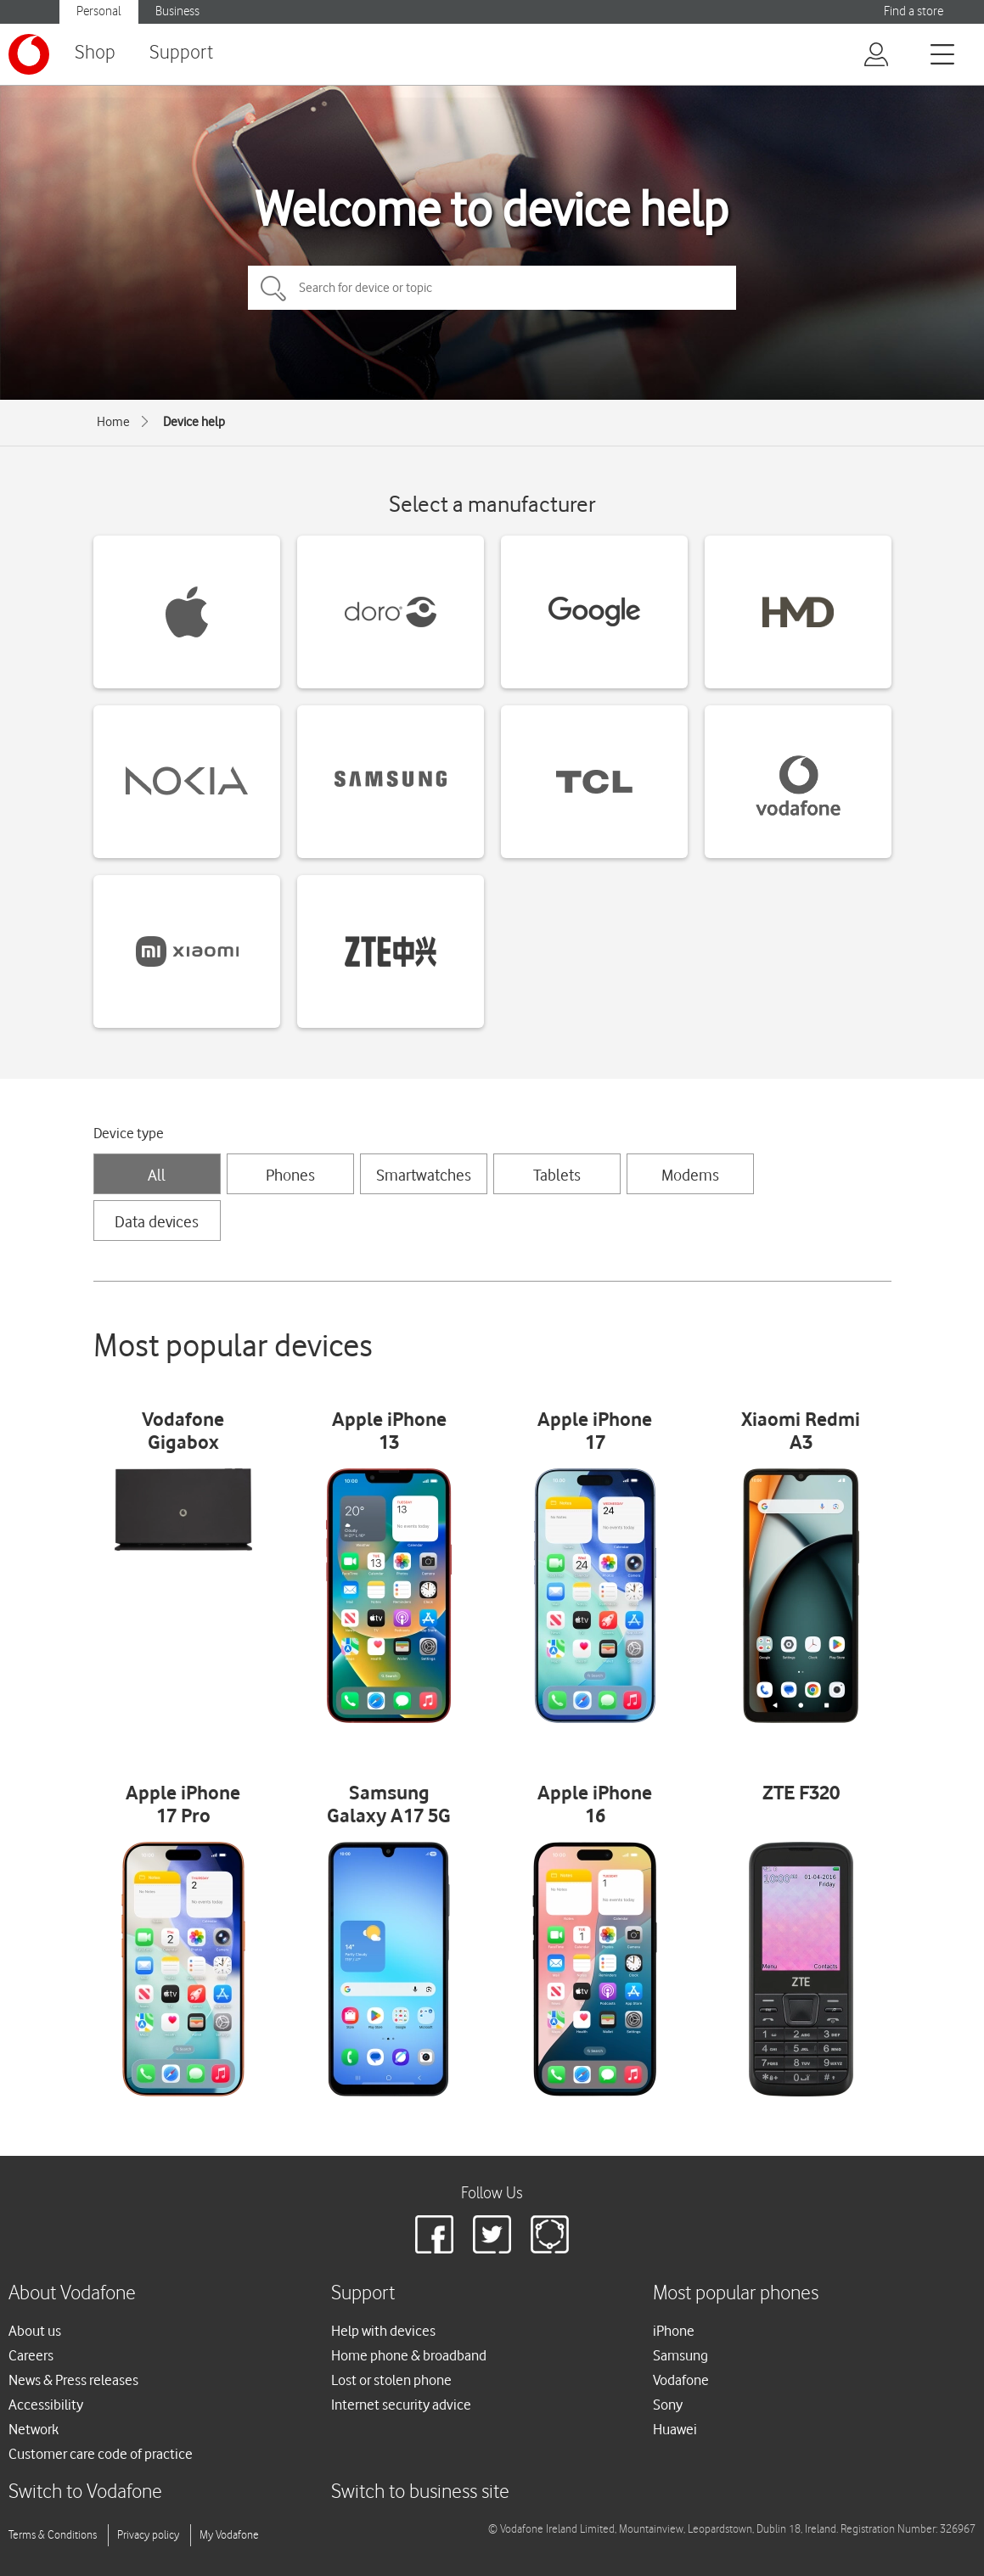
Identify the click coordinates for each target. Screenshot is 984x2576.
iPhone (673, 2330)
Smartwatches (423, 1174)
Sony (668, 2404)
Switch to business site (420, 2492)
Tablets (557, 1174)
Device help (194, 421)
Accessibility (45, 2404)
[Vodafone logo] (28, 54)
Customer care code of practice (100, 2453)
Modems (690, 1174)
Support (181, 53)
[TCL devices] (594, 781)
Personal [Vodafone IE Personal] (98, 11)
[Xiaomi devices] (186, 951)
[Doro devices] (390, 612)
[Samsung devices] (390, 781)
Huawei (675, 2429)
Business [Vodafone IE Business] (177, 11)
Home (113, 421)
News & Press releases (73, 2379)
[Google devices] (594, 612)
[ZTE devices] (390, 951)
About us (34, 2330)
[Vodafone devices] (798, 781)
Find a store (913, 11)
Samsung (680, 2355)
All (157, 1174)
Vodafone (681, 2379)
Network (33, 2429)
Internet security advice (401, 2404)
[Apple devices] (186, 612)
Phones (290, 1174)
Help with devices (383, 2330)
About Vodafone (72, 2293)
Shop (95, 53)
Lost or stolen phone (391, 2379)
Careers (30, 2355)
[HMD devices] (798, 612)
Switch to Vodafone (85, 2492)
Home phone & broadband (408, 2355)
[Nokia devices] (186, 781)
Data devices (157, 1221)
